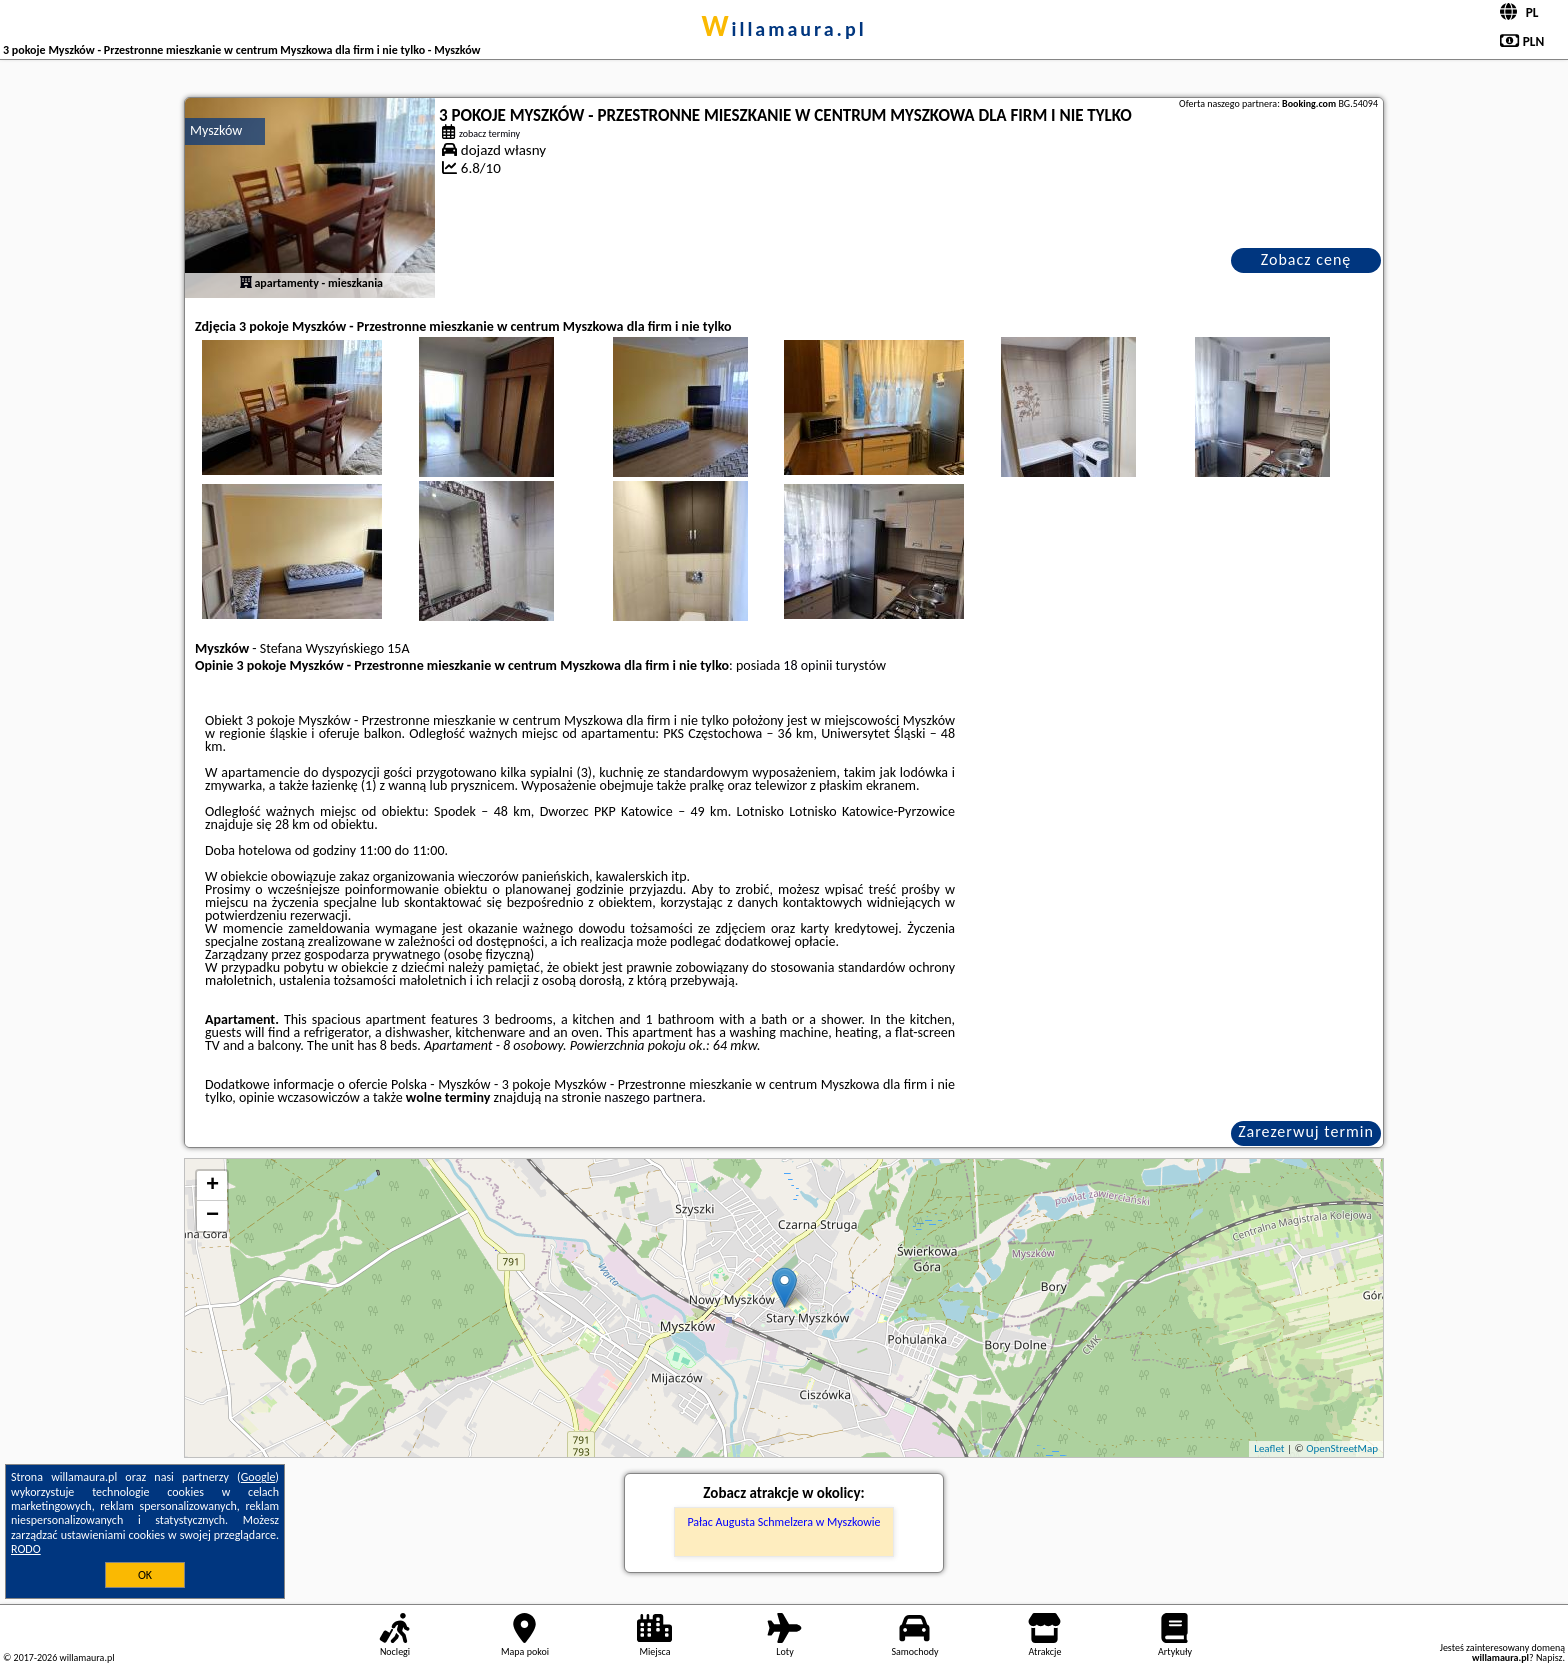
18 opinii (807, 665)
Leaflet (1269, 1448)
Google (258, 1477)
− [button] (212, 1216)
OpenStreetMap (1342, 1448)
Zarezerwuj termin (1306, 1131)
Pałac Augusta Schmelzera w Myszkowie (783, 1522)
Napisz (1549, 1657)
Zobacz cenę (1306, 259)
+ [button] (212, 1186)
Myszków (216, 130)
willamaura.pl (783, 29)
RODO (26, 1549)
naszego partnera (653, 1097)
